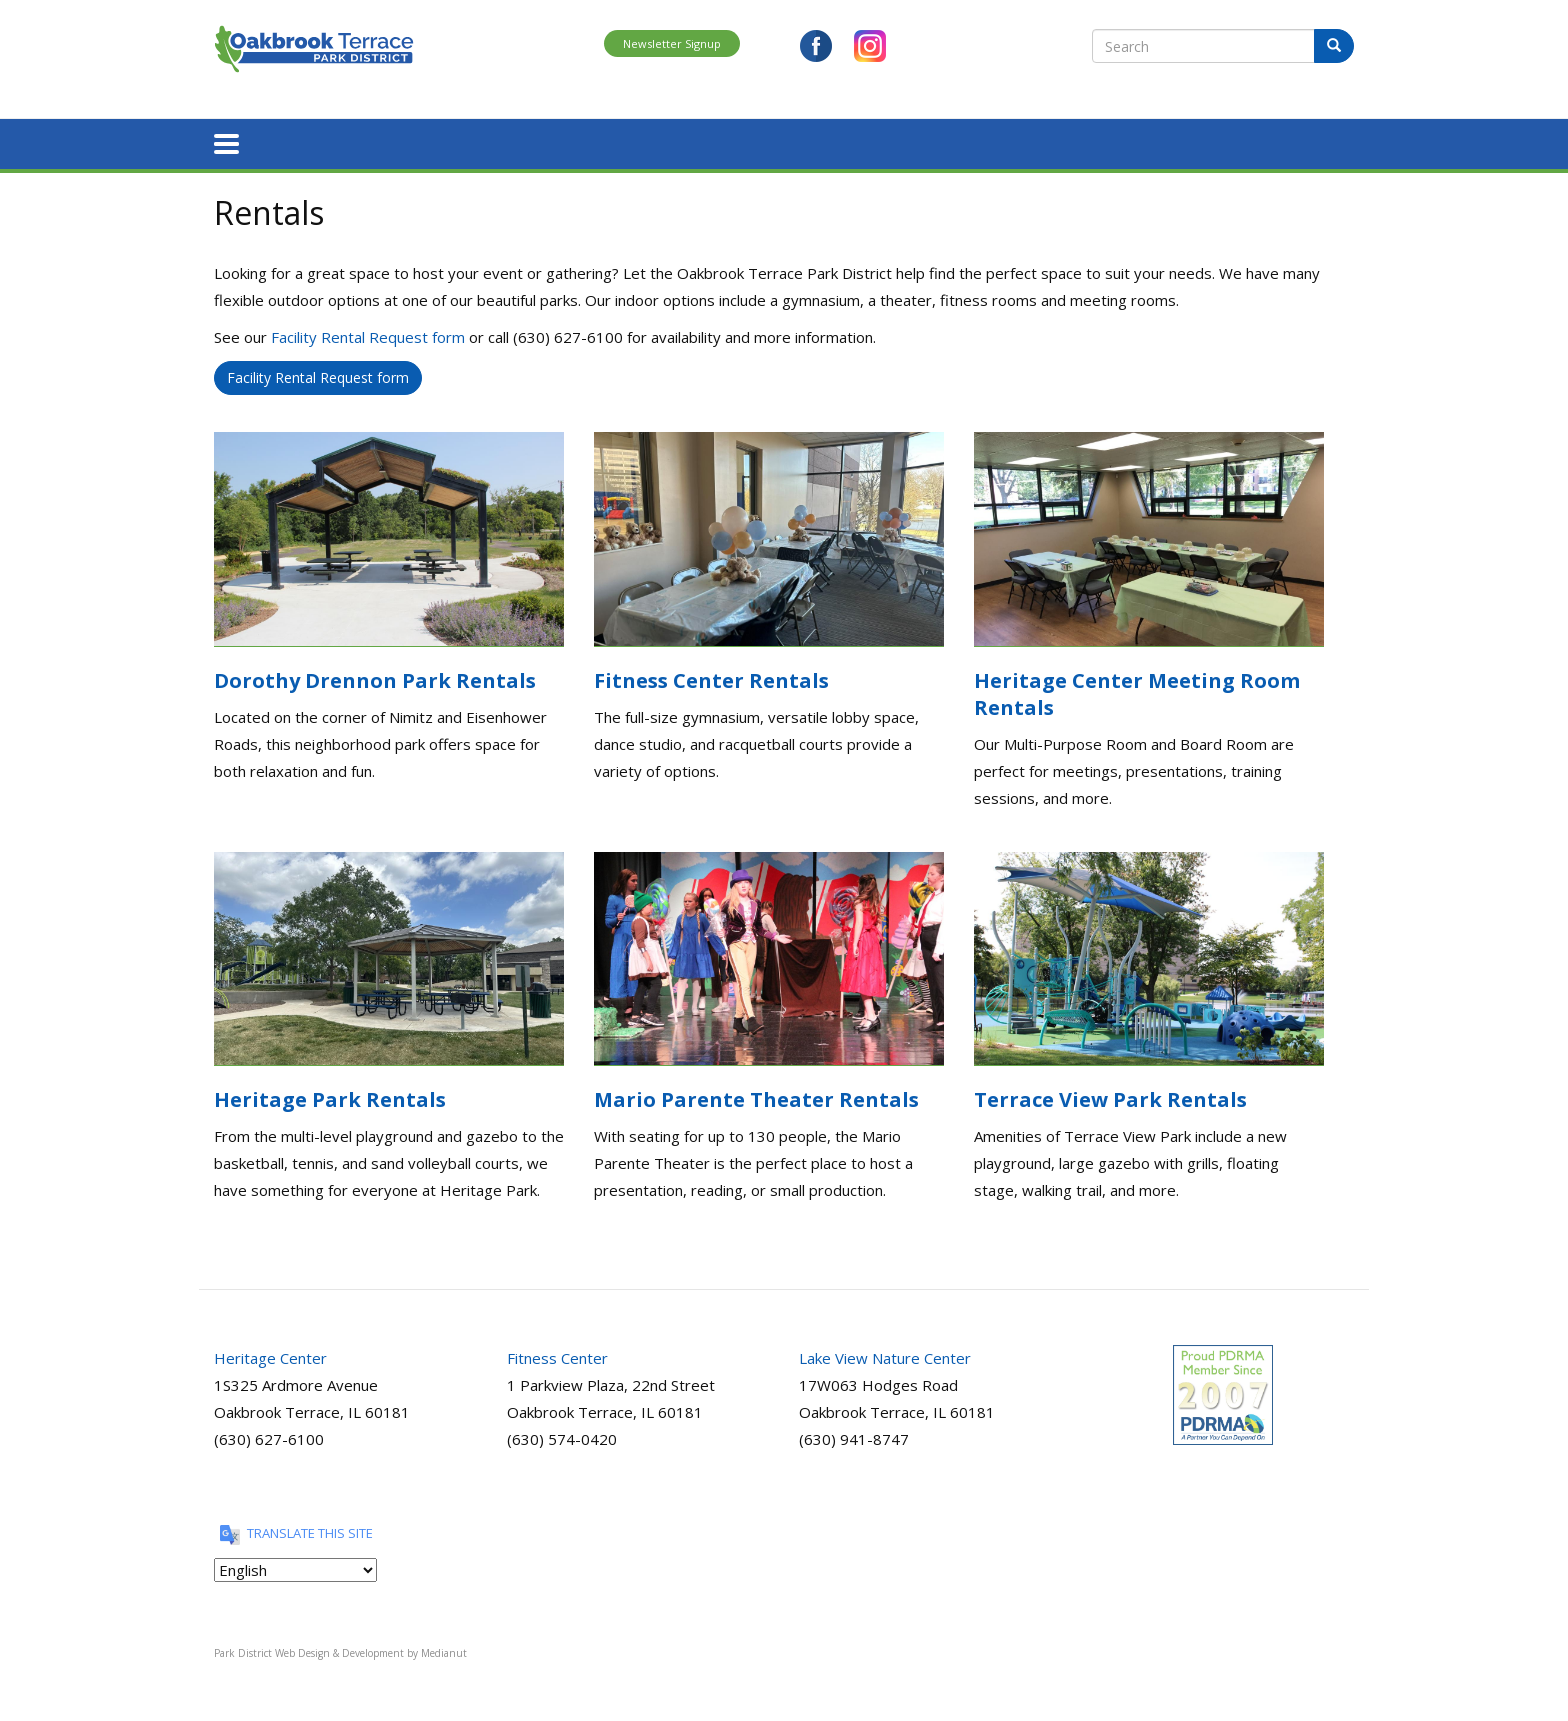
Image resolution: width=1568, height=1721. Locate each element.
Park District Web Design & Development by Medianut (340, 1650)
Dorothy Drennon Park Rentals (375, 677)
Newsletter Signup (672, 43)
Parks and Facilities (598, 142)
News (1124, 142)
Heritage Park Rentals (330, 1096)
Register (378, 142)
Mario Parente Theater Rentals (756, 1096)
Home (233, 142)
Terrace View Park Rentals (1110, 1096)
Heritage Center (270, 1355)
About (301, 142)
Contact (1197, 142)
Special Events (747, 142)
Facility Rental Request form (368, 334)
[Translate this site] (295, 1567)
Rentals (853, 142)
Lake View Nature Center (885, 1355)
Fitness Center (557, 1355)
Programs (468, 142)
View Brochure (1303, 142)
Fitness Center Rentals (711, 677)
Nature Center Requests (992, 142)
